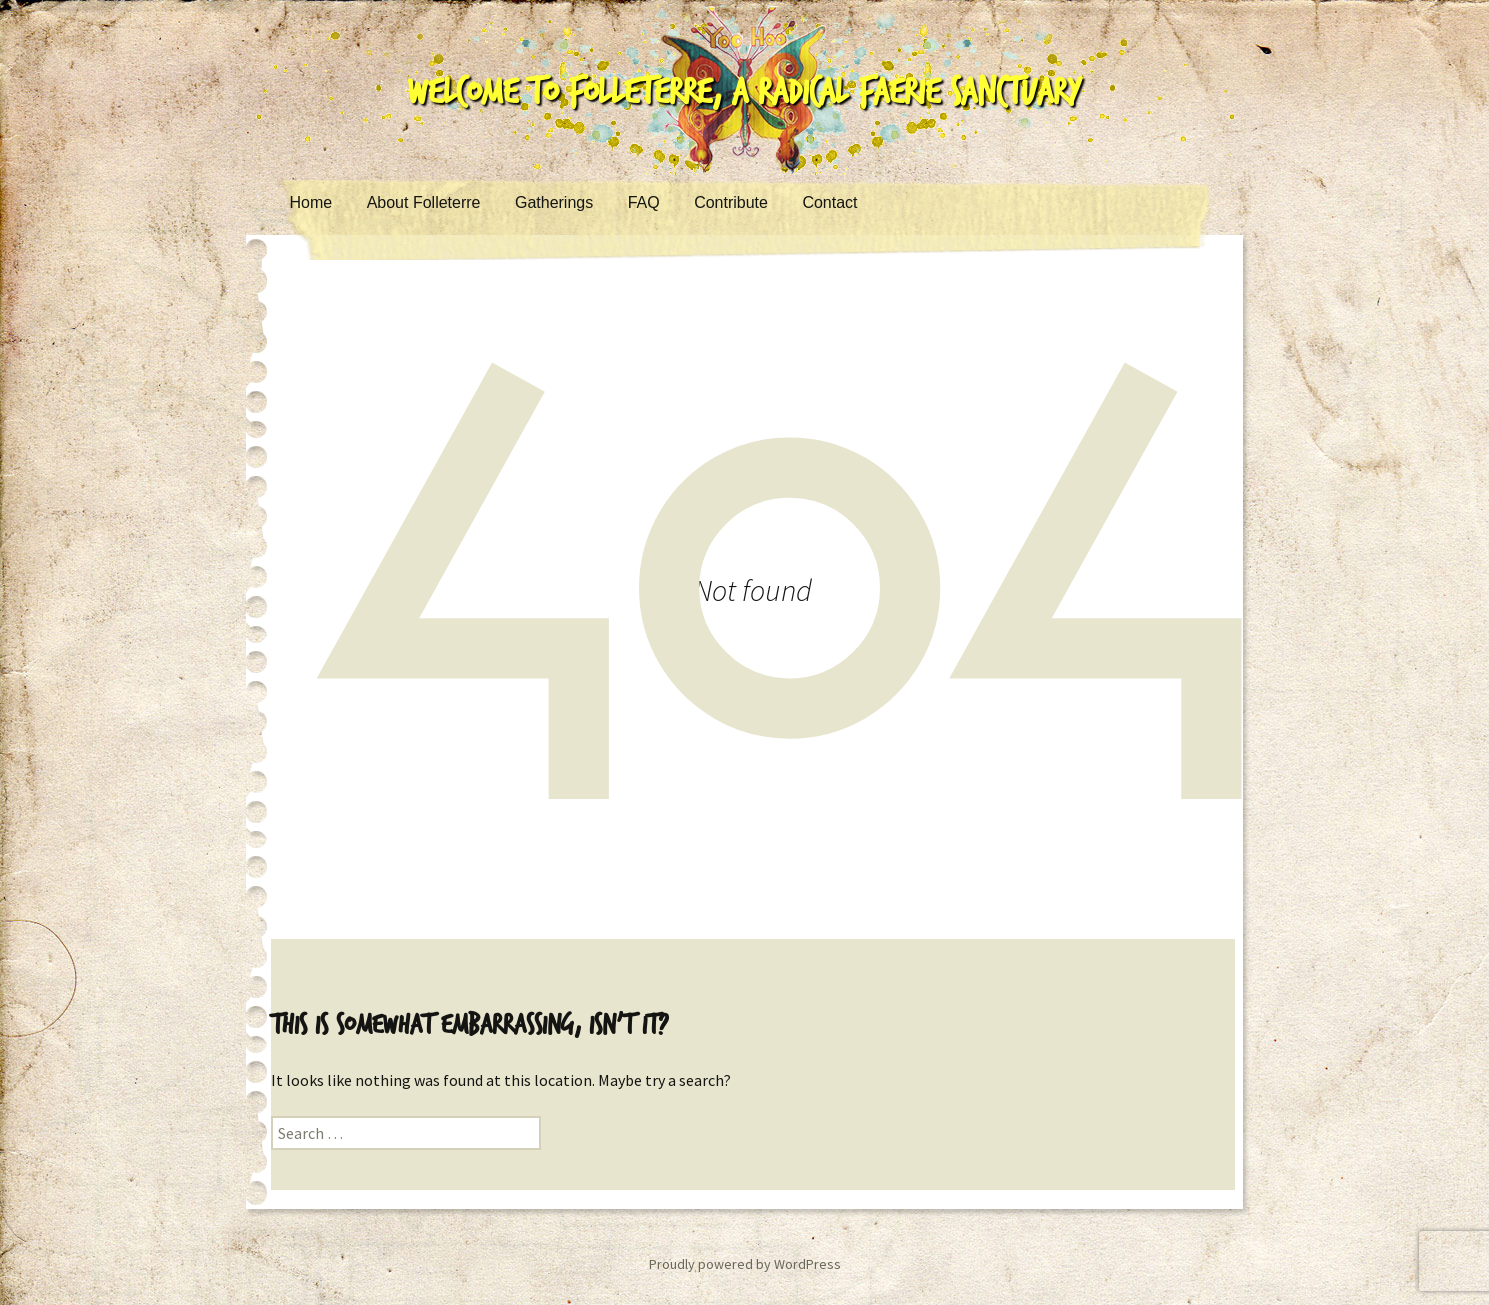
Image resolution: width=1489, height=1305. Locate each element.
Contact (829, 202)
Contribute (731, 202)
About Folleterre (424, 202)
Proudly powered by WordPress (745, 1264)
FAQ (644, 202)
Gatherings (554, 202)
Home (311, 202)
